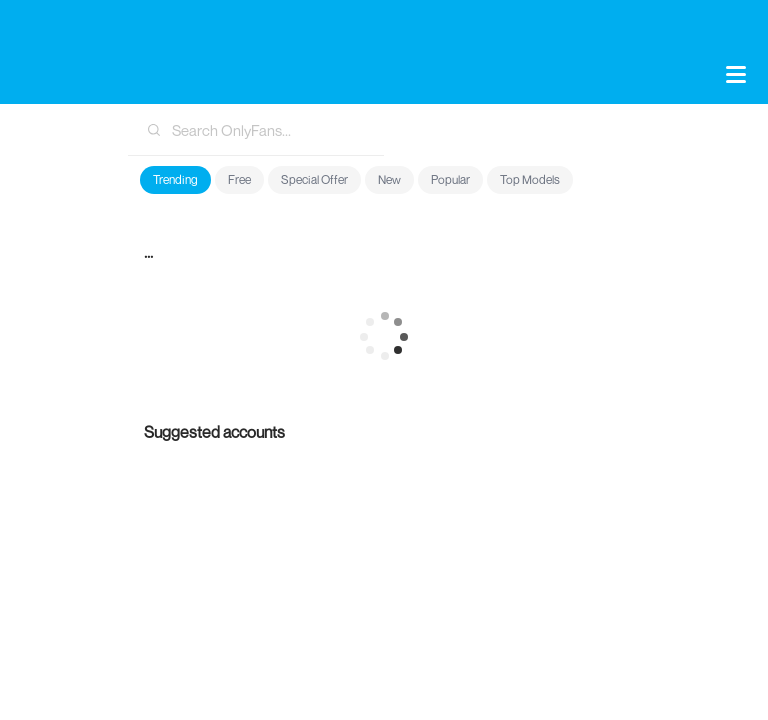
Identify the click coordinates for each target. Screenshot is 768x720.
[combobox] (256, 129)
